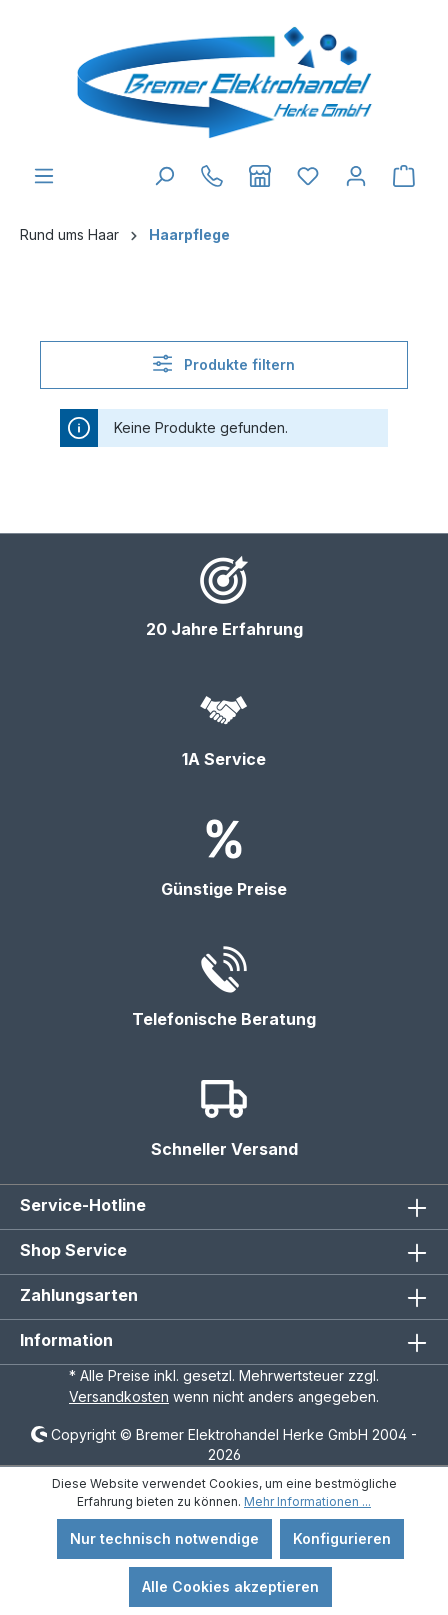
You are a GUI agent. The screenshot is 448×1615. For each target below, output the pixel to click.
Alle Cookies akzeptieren (230, 1586)
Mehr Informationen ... (307, 1501)
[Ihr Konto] (356, 176)
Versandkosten (119, 1396)
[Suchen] (164, 176)
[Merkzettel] (308, 176)
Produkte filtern (224, 363)
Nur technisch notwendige (164, 1538)
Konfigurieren (342, 1538)
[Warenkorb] (404, 176)
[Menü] (44, 176)
